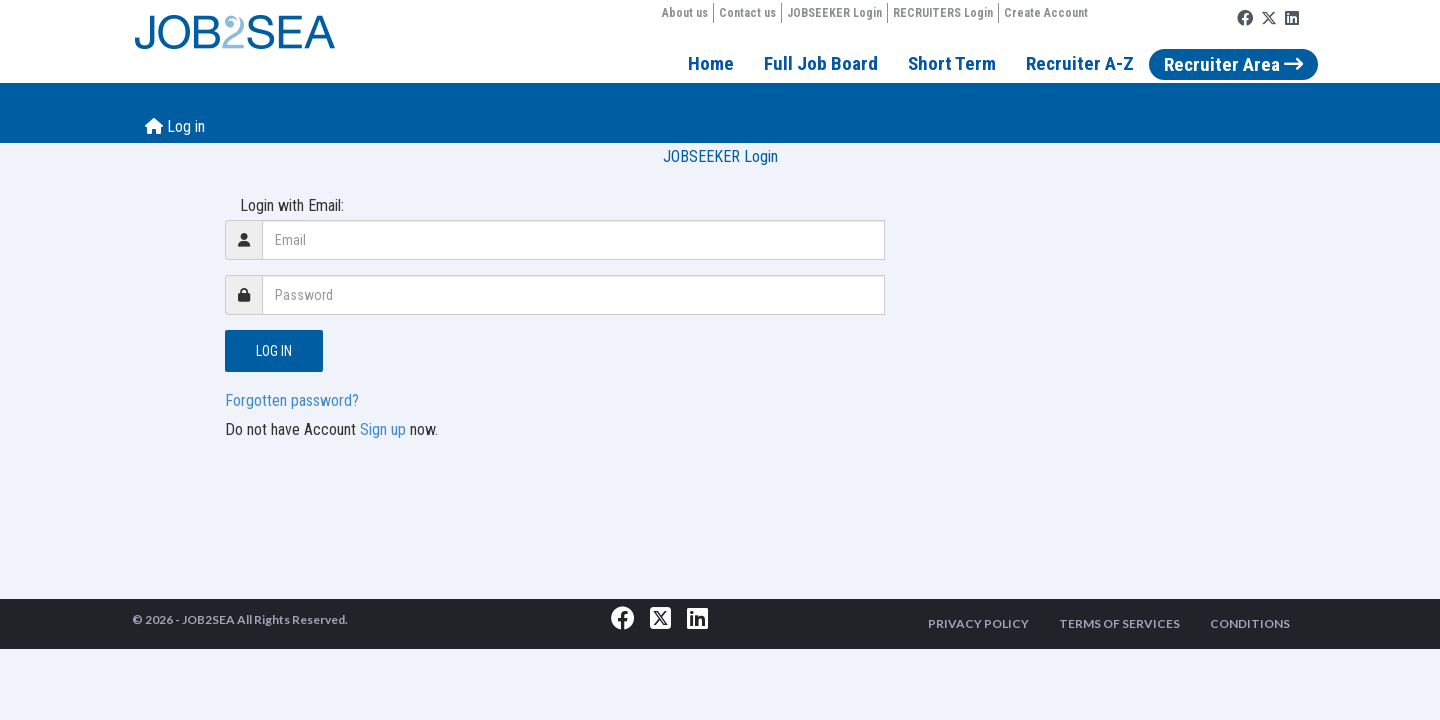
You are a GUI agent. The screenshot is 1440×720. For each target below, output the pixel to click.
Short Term (952, 63)
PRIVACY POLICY (978, 623)
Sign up (383, 429)
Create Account (1046, 13)
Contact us (747, 13)
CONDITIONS (1250, 623)
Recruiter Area (1233, 64)
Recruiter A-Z (1080, 63)
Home (711, 63)
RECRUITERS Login (943, 13)
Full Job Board (821, 63)
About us (685, 13)
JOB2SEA (208, 619)
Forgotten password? (292, 400)
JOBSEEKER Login (834, 13)
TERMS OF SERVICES (1119, 623)
